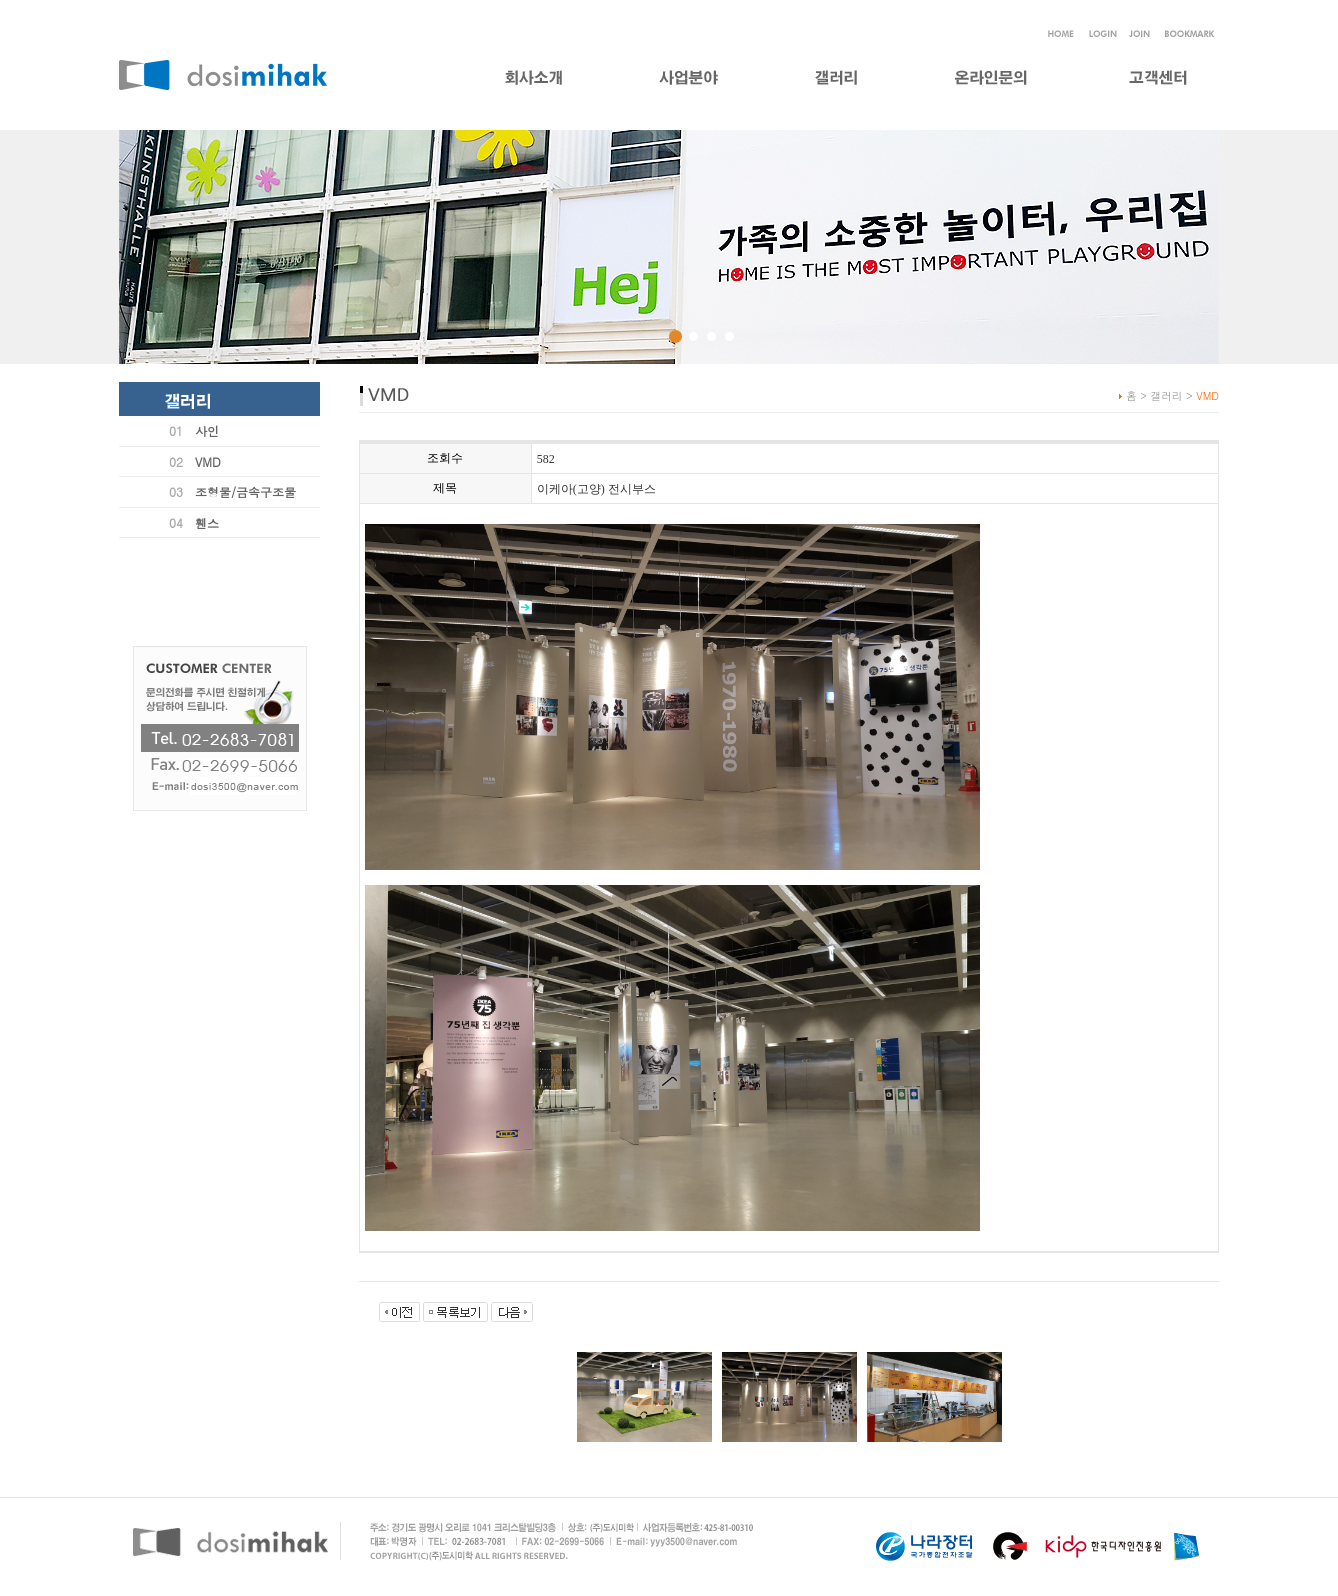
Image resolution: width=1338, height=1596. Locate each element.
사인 (207, 430)
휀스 (207, 522)
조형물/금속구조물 (245, 491)
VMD (208, 461)
